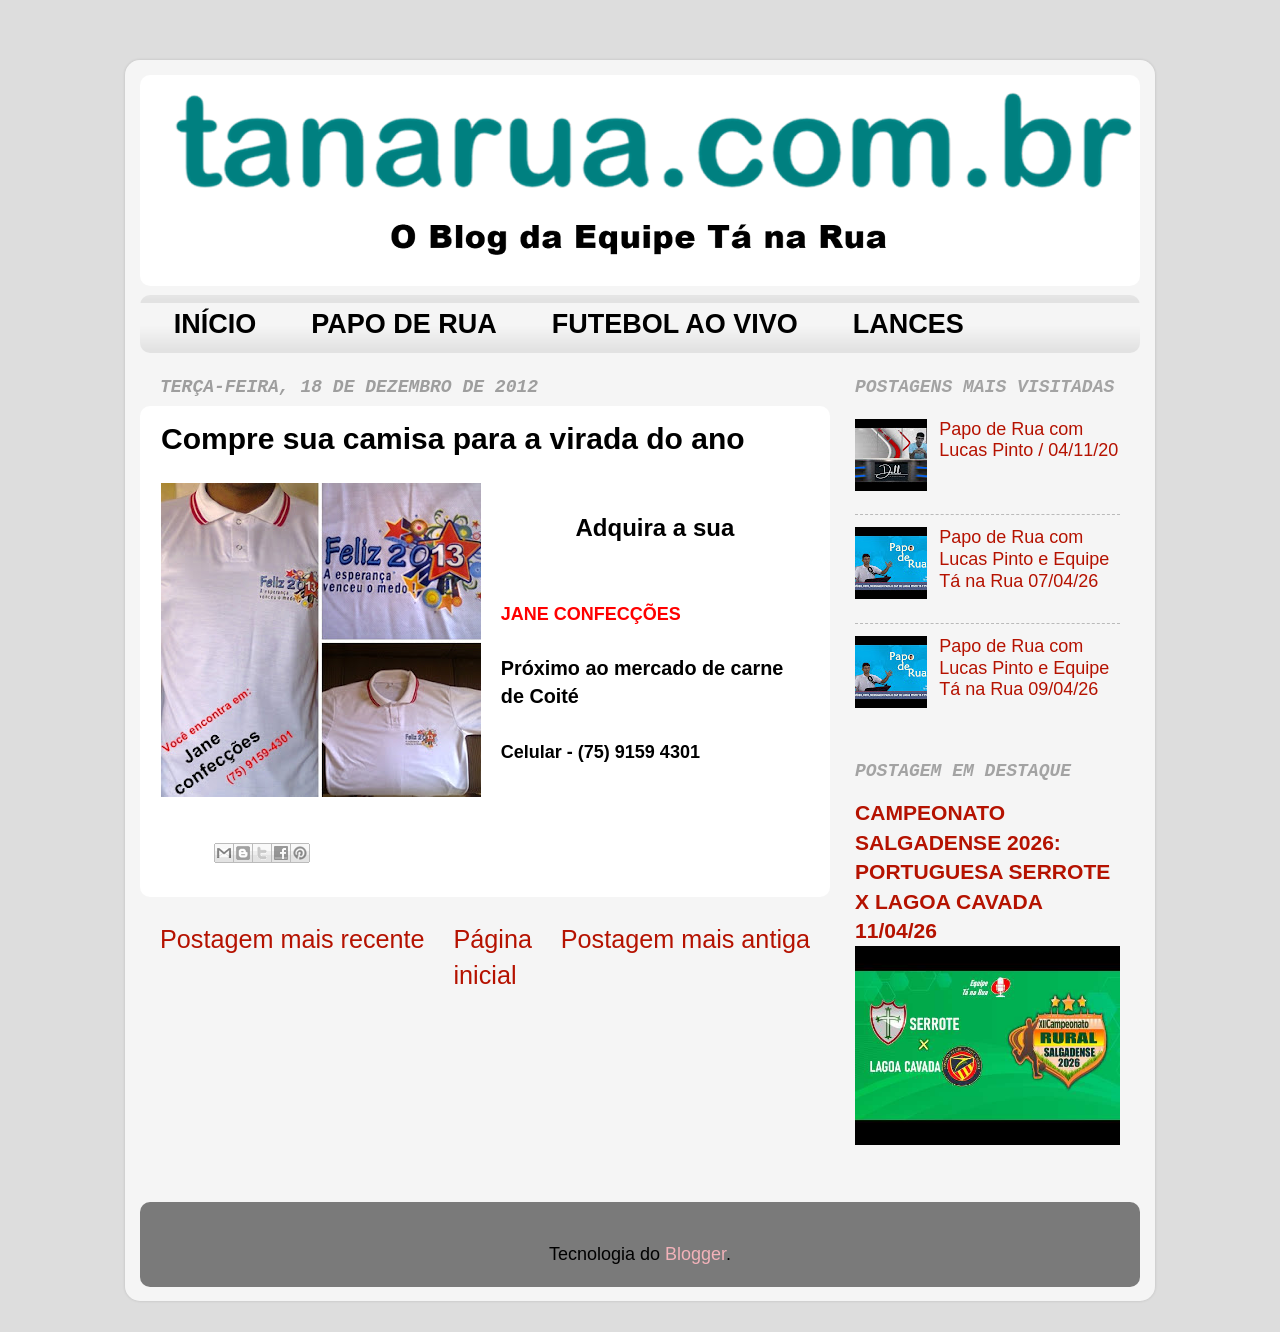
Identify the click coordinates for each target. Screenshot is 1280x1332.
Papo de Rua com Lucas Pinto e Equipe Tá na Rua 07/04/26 (1024, 558)
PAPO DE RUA (404, 324)
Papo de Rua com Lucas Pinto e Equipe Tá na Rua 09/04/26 (1024, 667)
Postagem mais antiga (685, 939)
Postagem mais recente (292, 939)
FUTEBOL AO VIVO (675, 324)
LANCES (908, 324)
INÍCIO (215, 324)
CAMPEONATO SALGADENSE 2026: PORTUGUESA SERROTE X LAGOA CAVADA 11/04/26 (982, 871)
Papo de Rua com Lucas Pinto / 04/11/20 (1028, 440)
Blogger (695, 1254)
